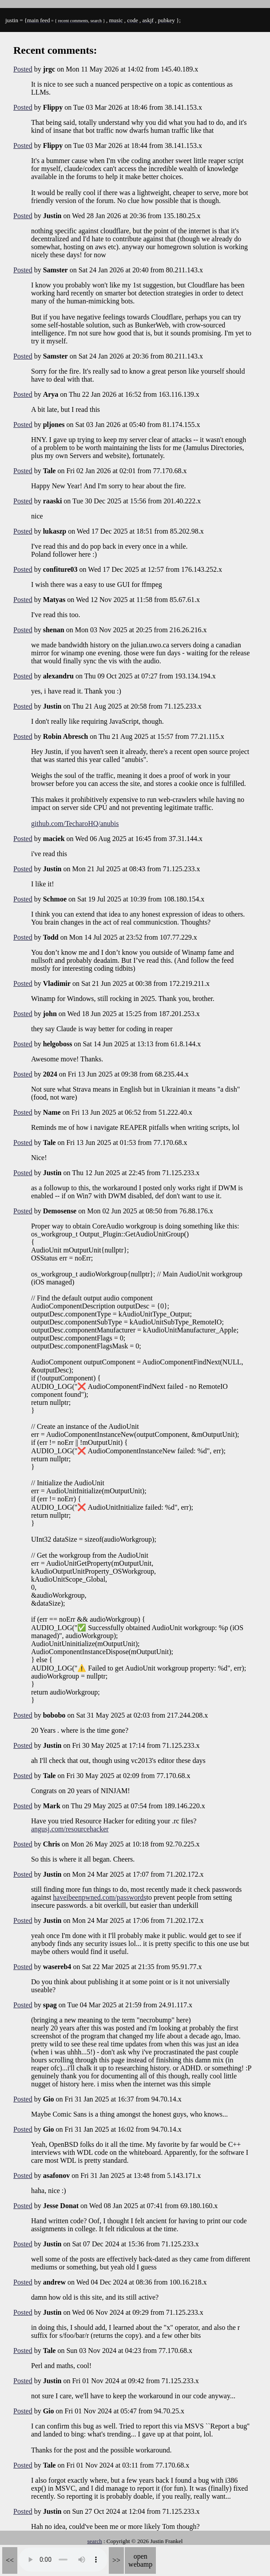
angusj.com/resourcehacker (70, 1829)
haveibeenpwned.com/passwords (99, 1897)
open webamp (140, 2560)
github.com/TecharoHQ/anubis (75, 823)
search (94, 2541)
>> (116, 2560)
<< (10, 2560)
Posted (22, 69)
